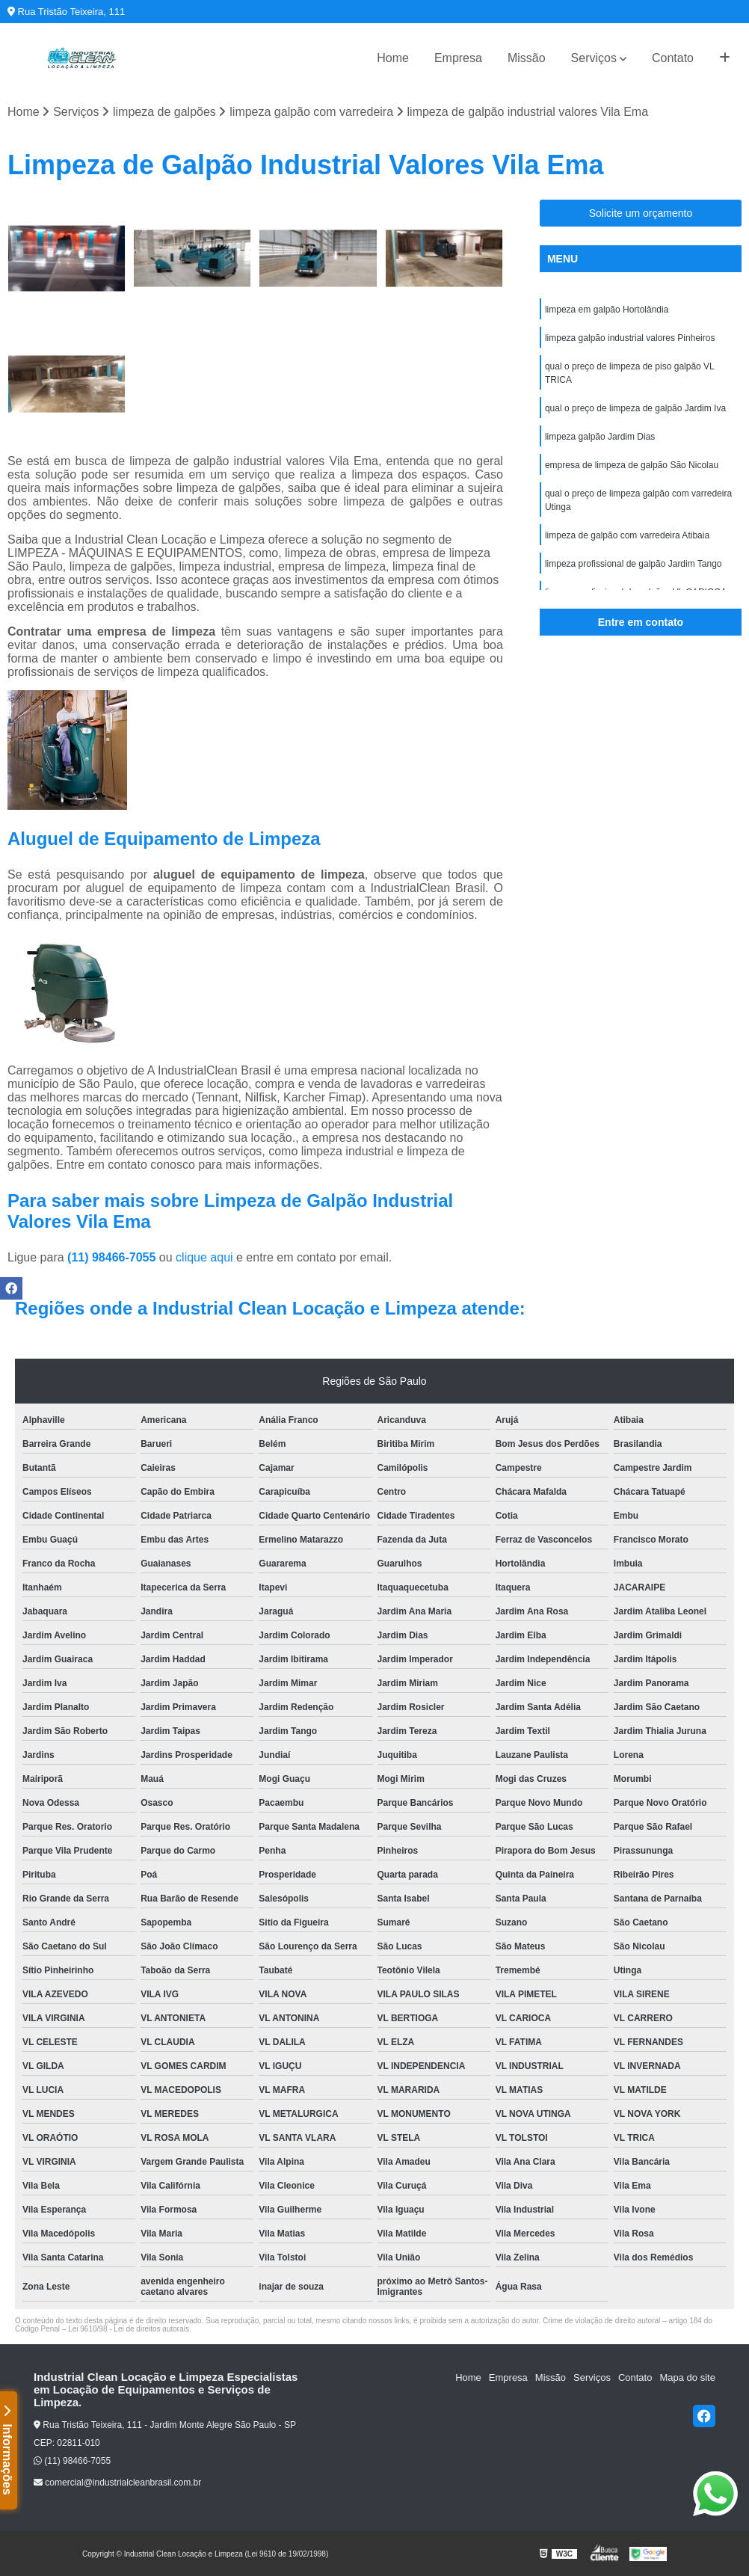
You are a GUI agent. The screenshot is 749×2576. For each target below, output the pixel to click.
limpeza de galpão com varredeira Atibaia (627, 535)
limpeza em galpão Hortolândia (606, 309)
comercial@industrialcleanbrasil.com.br (117, 2482)
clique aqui (204, 1257)
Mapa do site (687, 2377)
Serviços (594, 58)
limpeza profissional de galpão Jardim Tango (633, 564)
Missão (527, 58)
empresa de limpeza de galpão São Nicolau (631, 465)
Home (393, 58)
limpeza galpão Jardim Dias (600, 436)
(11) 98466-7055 (113, 1257)
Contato (673, 58)
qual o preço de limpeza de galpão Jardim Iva (635, 408)
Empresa (458, 58)
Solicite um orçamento (641, 213)
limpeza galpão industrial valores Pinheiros (630, 338)
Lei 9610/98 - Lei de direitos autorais (128, 2329)
